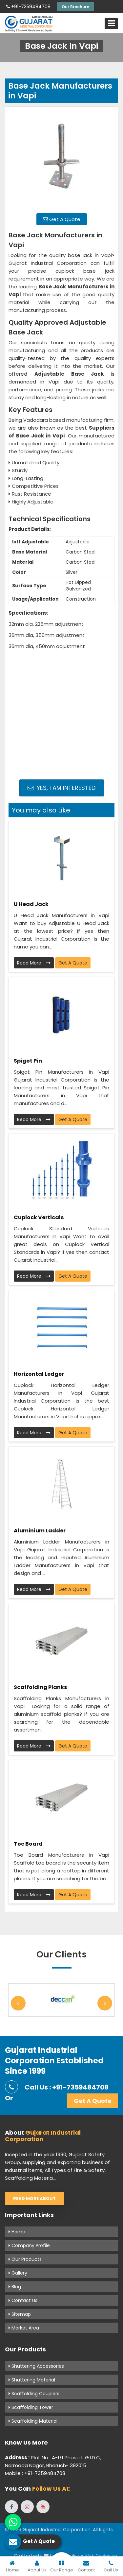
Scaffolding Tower (31, 2407)
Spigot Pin (28, 1061)
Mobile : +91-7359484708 (35, 2473)
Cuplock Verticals (39, 1217)
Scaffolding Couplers (34, 2393)
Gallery (18, 2273)
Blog (15, 2286)
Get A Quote (61, 219)
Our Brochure (75, 6)
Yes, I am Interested (61, 788)
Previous (18, 2003)
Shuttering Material (32, 2380)
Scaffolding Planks (40, 1687)
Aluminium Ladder (40, 1530)
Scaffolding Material (33, 2421)
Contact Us (23, 2300)
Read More (34, 963)
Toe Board (28, 1844)
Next (104, 2003)
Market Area (24, 2328)
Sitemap (20, 2314)
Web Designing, (101, 2556)
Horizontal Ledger (39, 1374)
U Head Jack (31, 904)
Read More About (34, 2198)
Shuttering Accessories (36, 2366)
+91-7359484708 (28, 6)
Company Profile (29, 2245)
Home (17, 2231)
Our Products (25, 2259)
